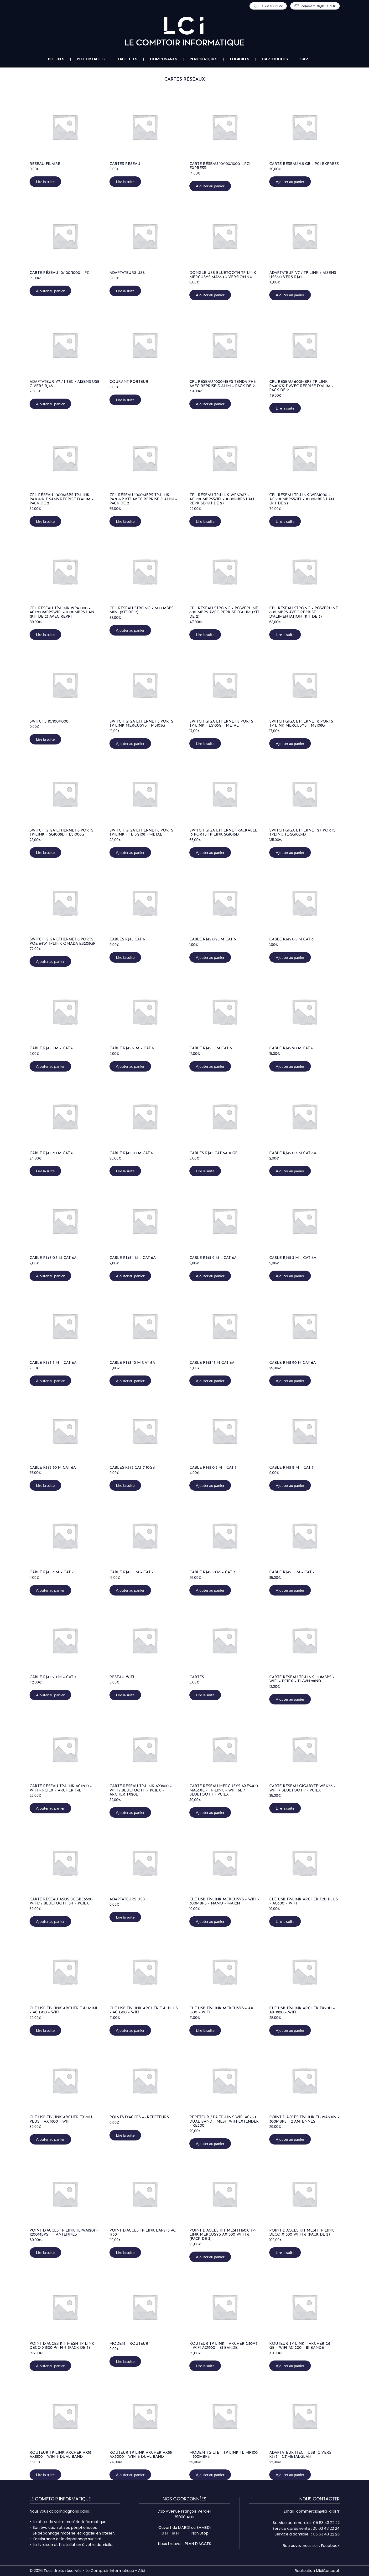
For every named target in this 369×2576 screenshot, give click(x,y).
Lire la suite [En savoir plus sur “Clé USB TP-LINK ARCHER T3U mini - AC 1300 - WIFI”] (45, 2030)
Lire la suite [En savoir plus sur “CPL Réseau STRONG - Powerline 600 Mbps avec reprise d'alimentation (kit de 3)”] (285, 634)
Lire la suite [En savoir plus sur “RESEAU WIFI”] (125, 1695)
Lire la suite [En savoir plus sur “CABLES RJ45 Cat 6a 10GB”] (205, 1171)
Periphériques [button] (204, 59)
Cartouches (275, 59)
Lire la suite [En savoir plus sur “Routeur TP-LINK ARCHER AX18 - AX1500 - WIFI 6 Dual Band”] (45, 2474)
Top (357, 2565)
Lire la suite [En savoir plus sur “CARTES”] (205, 1695)
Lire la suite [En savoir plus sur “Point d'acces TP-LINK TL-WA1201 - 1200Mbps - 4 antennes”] (45, 2252)
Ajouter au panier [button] (210, 186)
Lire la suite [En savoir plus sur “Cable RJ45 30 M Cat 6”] (45, 1171)
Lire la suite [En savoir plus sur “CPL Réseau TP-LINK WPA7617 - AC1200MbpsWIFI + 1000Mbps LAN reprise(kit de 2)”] (205, 521)
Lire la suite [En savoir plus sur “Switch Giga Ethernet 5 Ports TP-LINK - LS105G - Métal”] (205, 743)
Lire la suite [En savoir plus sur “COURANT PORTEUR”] (125, 399)
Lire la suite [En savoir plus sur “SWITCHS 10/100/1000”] (45, 739)
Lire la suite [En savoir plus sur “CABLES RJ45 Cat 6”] (125, 957)
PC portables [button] (91, 59)
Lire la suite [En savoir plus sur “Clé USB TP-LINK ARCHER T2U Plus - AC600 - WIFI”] (285, 1921)
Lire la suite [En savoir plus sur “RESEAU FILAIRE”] (45, 181)
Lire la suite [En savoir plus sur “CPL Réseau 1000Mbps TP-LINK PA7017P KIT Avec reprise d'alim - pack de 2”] (125, 521)
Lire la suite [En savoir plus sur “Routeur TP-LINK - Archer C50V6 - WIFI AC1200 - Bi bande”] (205, 2365)
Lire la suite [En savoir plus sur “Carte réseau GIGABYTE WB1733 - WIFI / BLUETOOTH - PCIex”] (285, 1808)
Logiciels (239, 59)
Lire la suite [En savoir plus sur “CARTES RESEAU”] (125, 181)
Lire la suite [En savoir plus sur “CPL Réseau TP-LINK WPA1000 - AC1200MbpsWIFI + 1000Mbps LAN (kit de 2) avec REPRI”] (45, 634)
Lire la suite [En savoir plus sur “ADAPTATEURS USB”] (125, 290)
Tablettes (127, 59)
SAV (304, 59)
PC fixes (56, 59)
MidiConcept (328, 2570)
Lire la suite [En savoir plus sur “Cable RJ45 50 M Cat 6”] (125, 1171)
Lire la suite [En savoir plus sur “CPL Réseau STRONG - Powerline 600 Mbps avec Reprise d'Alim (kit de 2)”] (205, 634)
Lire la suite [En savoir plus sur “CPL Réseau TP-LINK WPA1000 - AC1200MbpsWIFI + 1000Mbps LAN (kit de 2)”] (285, 521)
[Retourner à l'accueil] (184, 31)
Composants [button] (163, 59)
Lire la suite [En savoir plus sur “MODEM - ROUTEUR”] (125, 2361)
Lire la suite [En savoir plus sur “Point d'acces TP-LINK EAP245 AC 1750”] (125, 2252)
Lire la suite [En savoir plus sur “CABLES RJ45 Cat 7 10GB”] (125, 1485)
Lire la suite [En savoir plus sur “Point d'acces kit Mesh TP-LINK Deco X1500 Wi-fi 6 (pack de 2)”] (285, 2252)
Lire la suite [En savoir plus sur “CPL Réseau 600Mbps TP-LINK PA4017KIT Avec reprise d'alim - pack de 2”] (285, 408)
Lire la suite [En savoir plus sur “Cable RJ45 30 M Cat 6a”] (45, 1485)
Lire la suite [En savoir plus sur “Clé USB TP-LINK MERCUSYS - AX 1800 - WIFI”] (205, 2030)
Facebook (330, 2545)
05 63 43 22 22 (268, 6)
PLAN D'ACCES (198, 2543)
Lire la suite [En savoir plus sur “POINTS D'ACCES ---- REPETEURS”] (125, 2135)
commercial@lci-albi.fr (315, 6)
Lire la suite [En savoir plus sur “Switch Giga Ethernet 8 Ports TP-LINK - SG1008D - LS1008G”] (45, 852)
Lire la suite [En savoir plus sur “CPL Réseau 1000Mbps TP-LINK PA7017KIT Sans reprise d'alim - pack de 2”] (45, 521)
